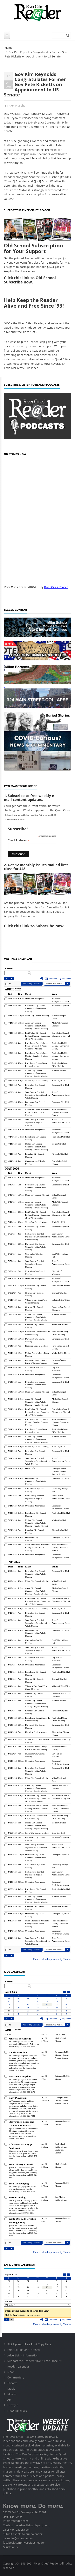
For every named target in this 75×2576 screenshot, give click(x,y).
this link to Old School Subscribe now (30, 280)
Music (11, 2388)
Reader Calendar (18, 2366)
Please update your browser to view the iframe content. (37, 971)
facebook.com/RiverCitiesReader (24, 2542)
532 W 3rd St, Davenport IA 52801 (24, 2512)
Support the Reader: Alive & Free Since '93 (34, 2361)
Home (8, 47)
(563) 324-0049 (12, 2516)
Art (9, 2399)
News (11, 2372)
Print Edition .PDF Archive (23, 2350)
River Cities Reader (56, 587)
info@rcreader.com (15, 2521)
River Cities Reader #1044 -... (22, 587)
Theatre (12, 2383)
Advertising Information (22, 2355)
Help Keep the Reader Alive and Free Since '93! (34, 303)
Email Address (18, 840)
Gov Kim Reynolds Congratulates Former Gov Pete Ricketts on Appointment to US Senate (35, 84)
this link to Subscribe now (39, 925)
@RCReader (10, 2547)
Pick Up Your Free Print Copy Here (29, 2344)
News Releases (17, 2411)
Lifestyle (12, 2405)
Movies (12, 2394)
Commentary (15, 2377)
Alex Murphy (17, 105)
